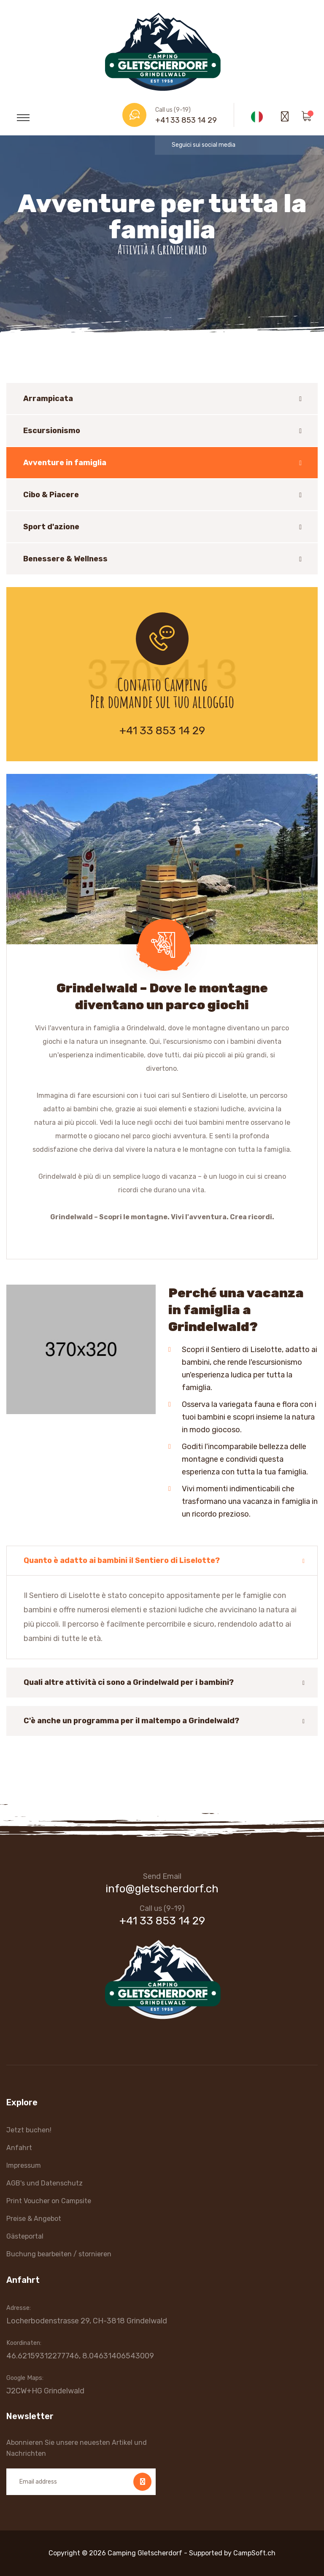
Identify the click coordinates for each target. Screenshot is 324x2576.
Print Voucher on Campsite (48, 2201)
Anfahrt (19, 2148)
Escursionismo (51, 430)
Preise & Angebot (33, 2219)
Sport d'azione (51, 526)
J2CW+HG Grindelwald (45, 2390)
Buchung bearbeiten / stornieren (58, 2254)
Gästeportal (24, 2236)
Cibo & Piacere (51, 494)
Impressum (23, 2165)
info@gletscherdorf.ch (162, 1888)
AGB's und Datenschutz (44, 2183)
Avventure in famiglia (64, 462)
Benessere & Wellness (65, 558)
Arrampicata (48, 398)
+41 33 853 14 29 (186, 120)
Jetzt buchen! (28, 2130)
